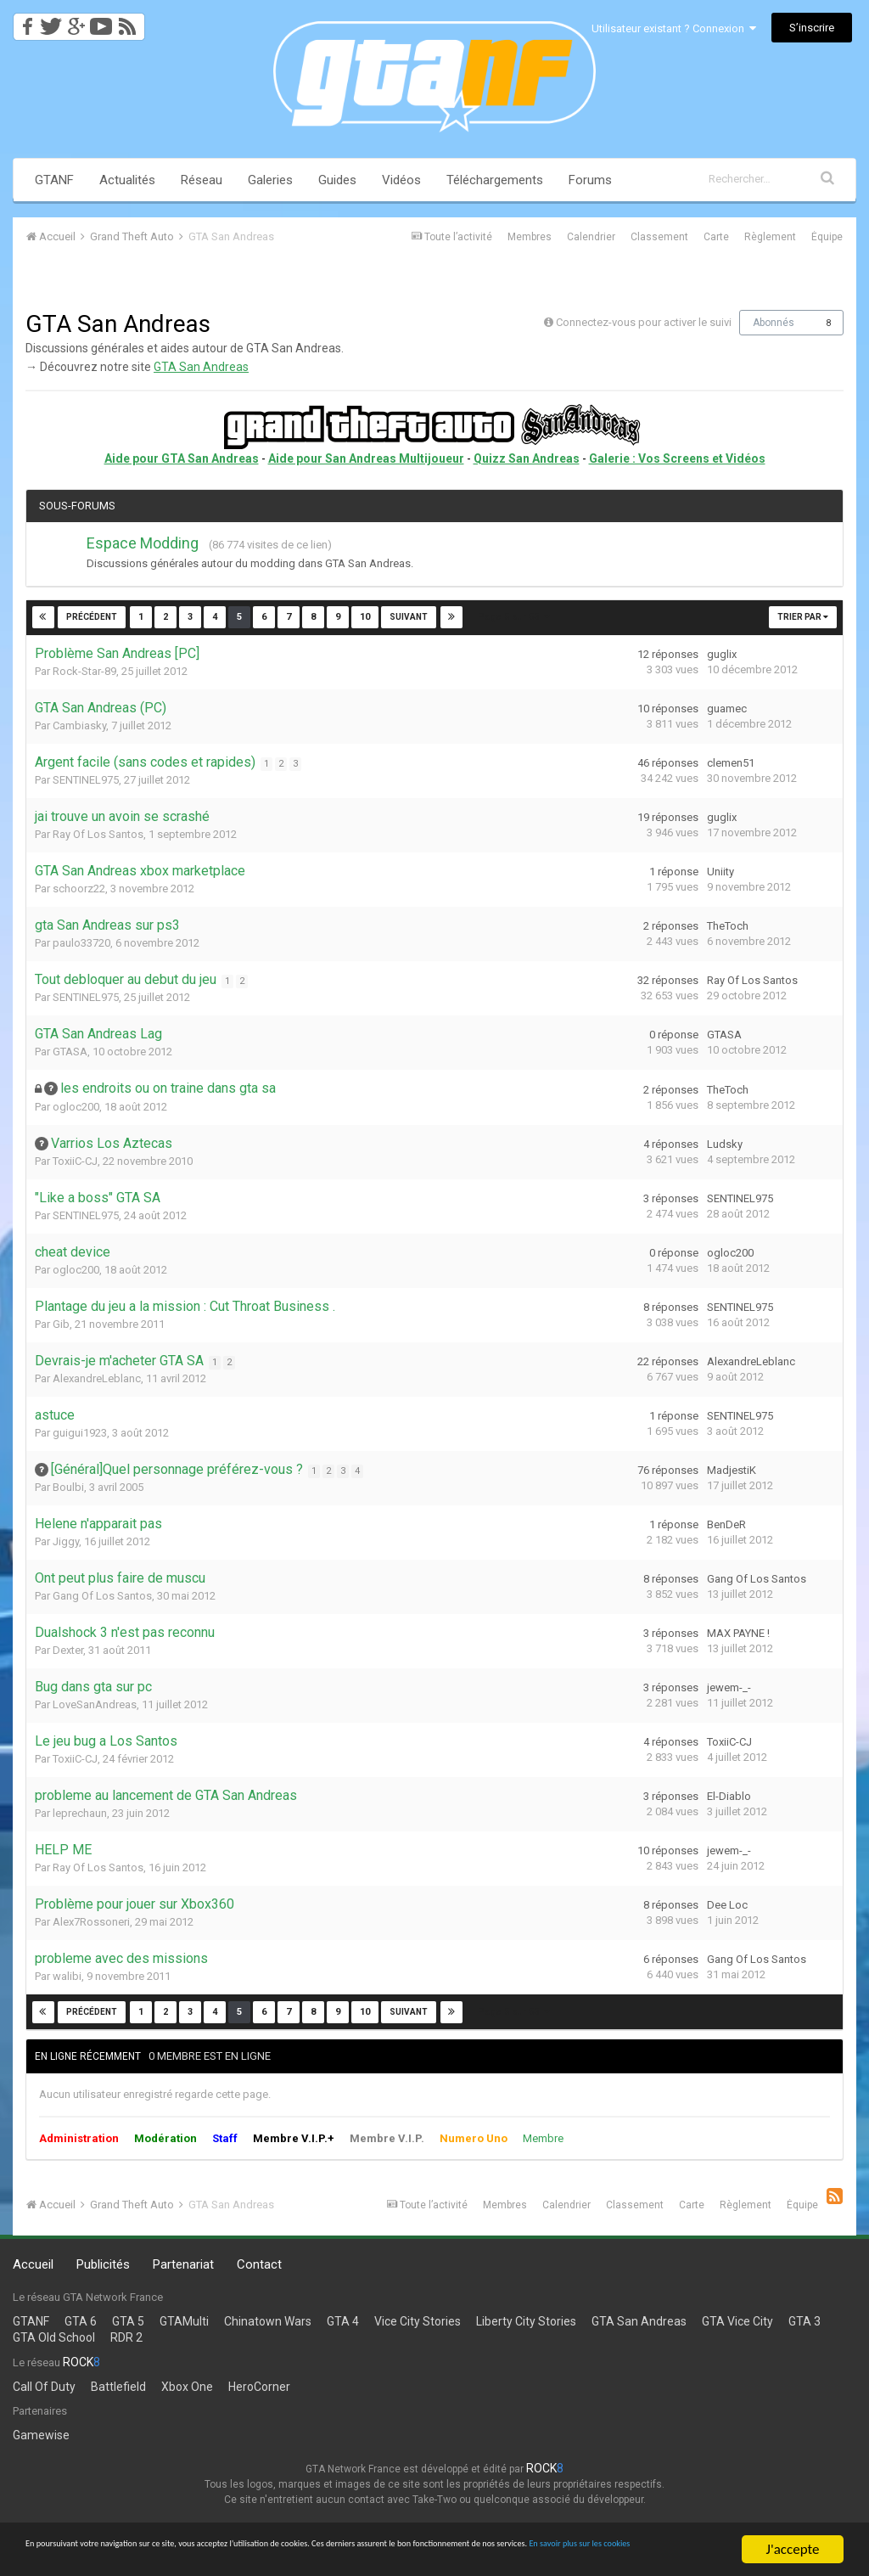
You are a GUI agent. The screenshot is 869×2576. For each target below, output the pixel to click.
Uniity (720, 871)
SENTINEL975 (86, 779)
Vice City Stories (417, 2321)
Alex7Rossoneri (91, 1921)
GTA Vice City (737, 2321)
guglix (722, 654)
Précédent (92, 617)
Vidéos (401, 180)
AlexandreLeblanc (97, 1378)
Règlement (770, 237)
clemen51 (730, 762)
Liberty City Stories (526, 2321)
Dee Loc (727, 1904)
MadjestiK (731, 1470)
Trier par (802, 617)
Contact (259, 2264)
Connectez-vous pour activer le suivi (644, 322)
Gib (61, 1324)
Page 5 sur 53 (512, 616)
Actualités (127, 180)
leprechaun (80, 1813)
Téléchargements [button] (494, 180)
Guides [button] (337, 180)
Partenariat (183, 2264)
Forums (590, 180)
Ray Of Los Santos (98, 834)
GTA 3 (804, 2321)
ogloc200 (76, 1106)
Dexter (68, 1650)
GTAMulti (184, 2321)
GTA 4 (343, 2321)
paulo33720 (81, 942)
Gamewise (41, 2435)
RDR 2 (126, 2337)
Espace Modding (143, 543)
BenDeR (726, 1524)
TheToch (727, 926)
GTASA (70, 1051)
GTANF (54, 180)
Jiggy (66, 1541)
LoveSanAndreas (95, 1704)
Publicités (103, 2264)
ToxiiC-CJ (75, 1161)
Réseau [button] (201, 180)
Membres (529, 237)
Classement (659, 237)
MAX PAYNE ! (738, 1633)
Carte (716, 237)
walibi (67, 1976)
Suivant (408, 617)
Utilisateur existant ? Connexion (673, 28)
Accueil (33, 2264)
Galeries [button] (270, 180)
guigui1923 (80, 1432)
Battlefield (118, 2386)
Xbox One (187, 2386)
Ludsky (725, 1144)
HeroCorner (259, 2386)
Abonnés (773, 323)
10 (364, 616)
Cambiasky (79, 725)
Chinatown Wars (267, 2321)
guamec (727, 708)
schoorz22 (79, 888)
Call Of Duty (44, 2386)
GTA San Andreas (201, 367)
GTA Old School (54, 2337)
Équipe (827, 237)
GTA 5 (128, 2321)
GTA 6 (80, 2321)
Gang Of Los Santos (102, 1595)
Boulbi (68, 1487)
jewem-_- (729, 1687)
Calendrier (591, 237)
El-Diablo (729, 1796)
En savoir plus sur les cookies (303, 2557)
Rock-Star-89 (84, 671)
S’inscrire (811, 27)
